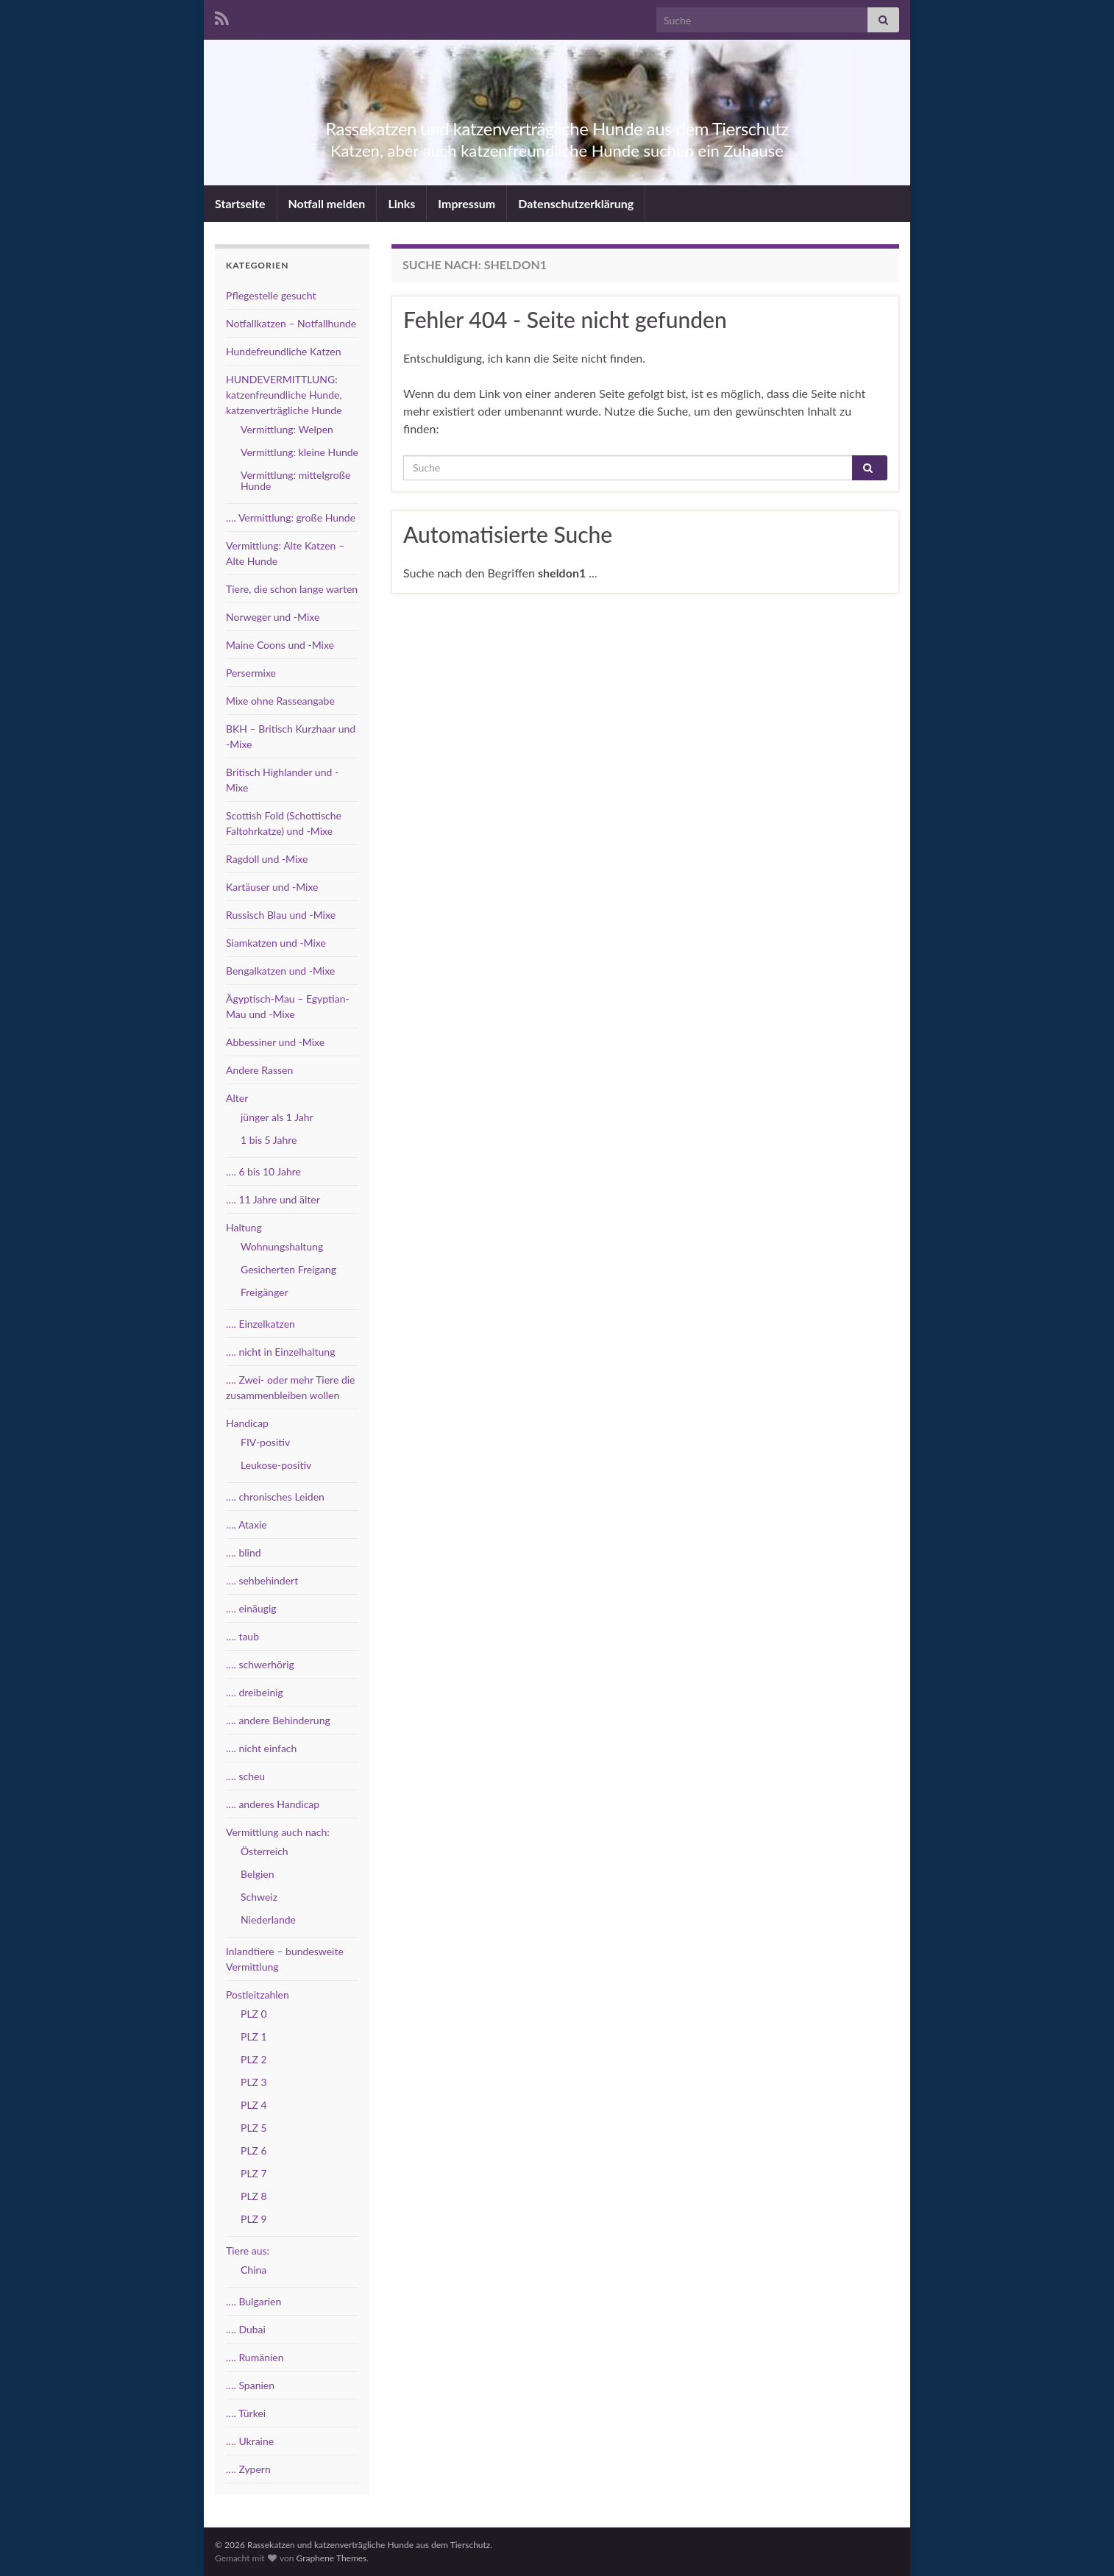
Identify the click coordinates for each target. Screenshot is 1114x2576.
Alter (237, 1098)
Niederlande (268, 1919)
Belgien (257, 1874)
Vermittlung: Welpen (287, 429)
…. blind (243, 1552)
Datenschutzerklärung (576, 203)
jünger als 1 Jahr (277, 1117)
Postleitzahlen (257, 1994)
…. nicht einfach (261, 1748)
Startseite (240, 203)
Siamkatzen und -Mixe (276, 942)
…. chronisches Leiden (275, 1496)
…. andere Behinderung (278, 1720)
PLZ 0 (254, 2013)
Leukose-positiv (276, 1465)
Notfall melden (327, 203)
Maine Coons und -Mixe (280, 644)
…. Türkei (246, 2413)
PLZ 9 (254, 2219)
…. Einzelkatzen (260, 1323)
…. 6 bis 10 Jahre (263, 1171)
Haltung (244, 1227)
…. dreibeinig (254, 1692)
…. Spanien (250, 2385)
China (253, 2269)
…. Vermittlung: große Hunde (290, 517)
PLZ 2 (254, 2059)
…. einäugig (251, 1608)
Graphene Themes (331, 2557)
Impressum (466, 203)
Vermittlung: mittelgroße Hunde (295, 480)
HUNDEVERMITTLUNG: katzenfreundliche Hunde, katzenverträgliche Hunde (284, 394)
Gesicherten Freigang (288, 1269)
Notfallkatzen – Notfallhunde (291, 323)
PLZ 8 (254, 2196)
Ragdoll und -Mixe (267, 859)
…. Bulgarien (253, 2301)
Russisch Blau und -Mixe (281, 914)
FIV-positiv (265, 1442)
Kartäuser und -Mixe (272, 886)
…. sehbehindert (262, 1580)
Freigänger (264, 1292)
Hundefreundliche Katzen (283, 351)
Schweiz (259, 1896)
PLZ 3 (254, 2082)
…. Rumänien (255, 2357)
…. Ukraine (250, 2441)
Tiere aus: (247, 2250)
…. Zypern (248, 2469)
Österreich (264, 1851)
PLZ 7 (254, 2173)
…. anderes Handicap (272, 1804)
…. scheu (245, 1776)
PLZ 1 (254, 2036)
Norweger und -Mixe (272, 617)
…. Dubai (246, 2329)
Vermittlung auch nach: (278, 1832)
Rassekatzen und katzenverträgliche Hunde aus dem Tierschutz (557, 126)
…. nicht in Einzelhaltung (280, 1351)
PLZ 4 (254, 2105)
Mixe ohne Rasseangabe (280, 700)
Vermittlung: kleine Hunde (299, 452)
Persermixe (251, 672)
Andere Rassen (259, 1070)
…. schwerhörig (260, 1664)
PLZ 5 (254, 2127)
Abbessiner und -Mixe (275, 1042)
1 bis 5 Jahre (269, 1140)
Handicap (247, 1423)
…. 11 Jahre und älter (273, 1199)
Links (401, 203)
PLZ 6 (254, 2150)
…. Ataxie (246, 1524)
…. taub (242, 1636)
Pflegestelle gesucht (271, 295)
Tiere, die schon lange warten (292, 589)
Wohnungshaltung (282, 1246)
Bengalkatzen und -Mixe (280, 970)
